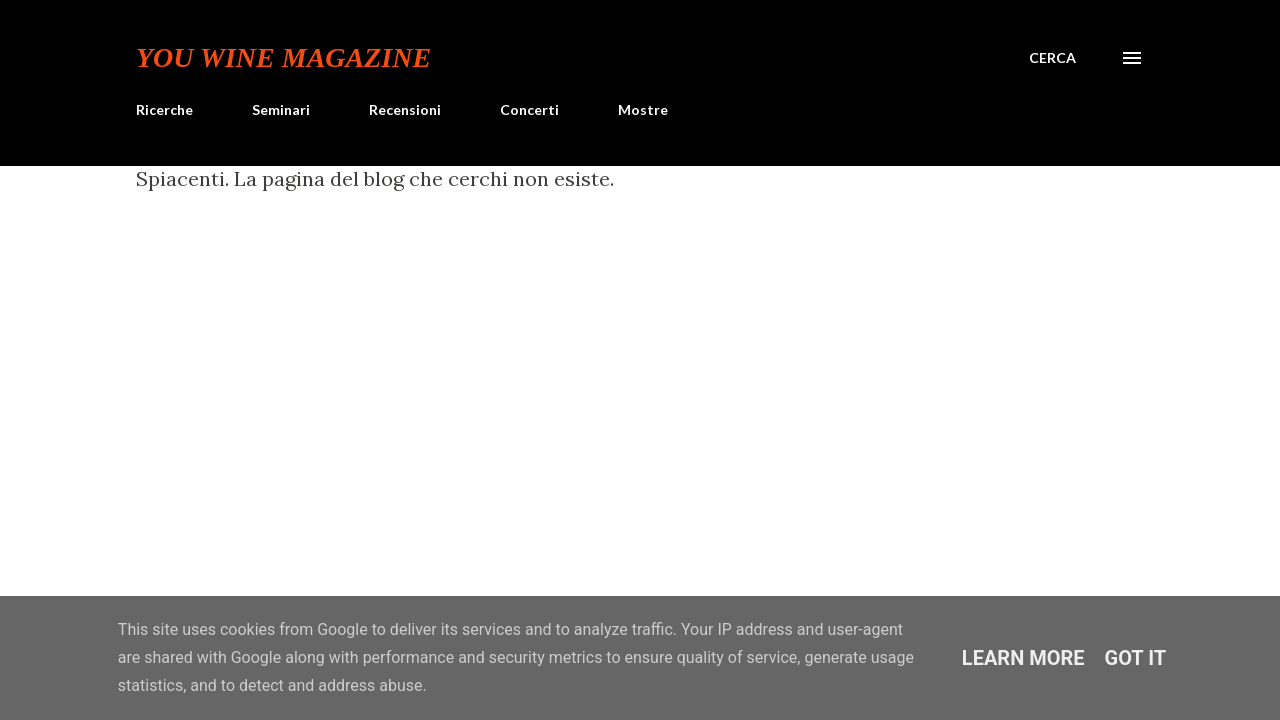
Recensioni (405, 109)
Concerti (529, 109)
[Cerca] (1052, 58)
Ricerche (164, 109)
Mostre (643, 109)
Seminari (281, 109)
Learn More (1023, 658)
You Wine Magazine (283, 57)
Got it (1136, 658)
